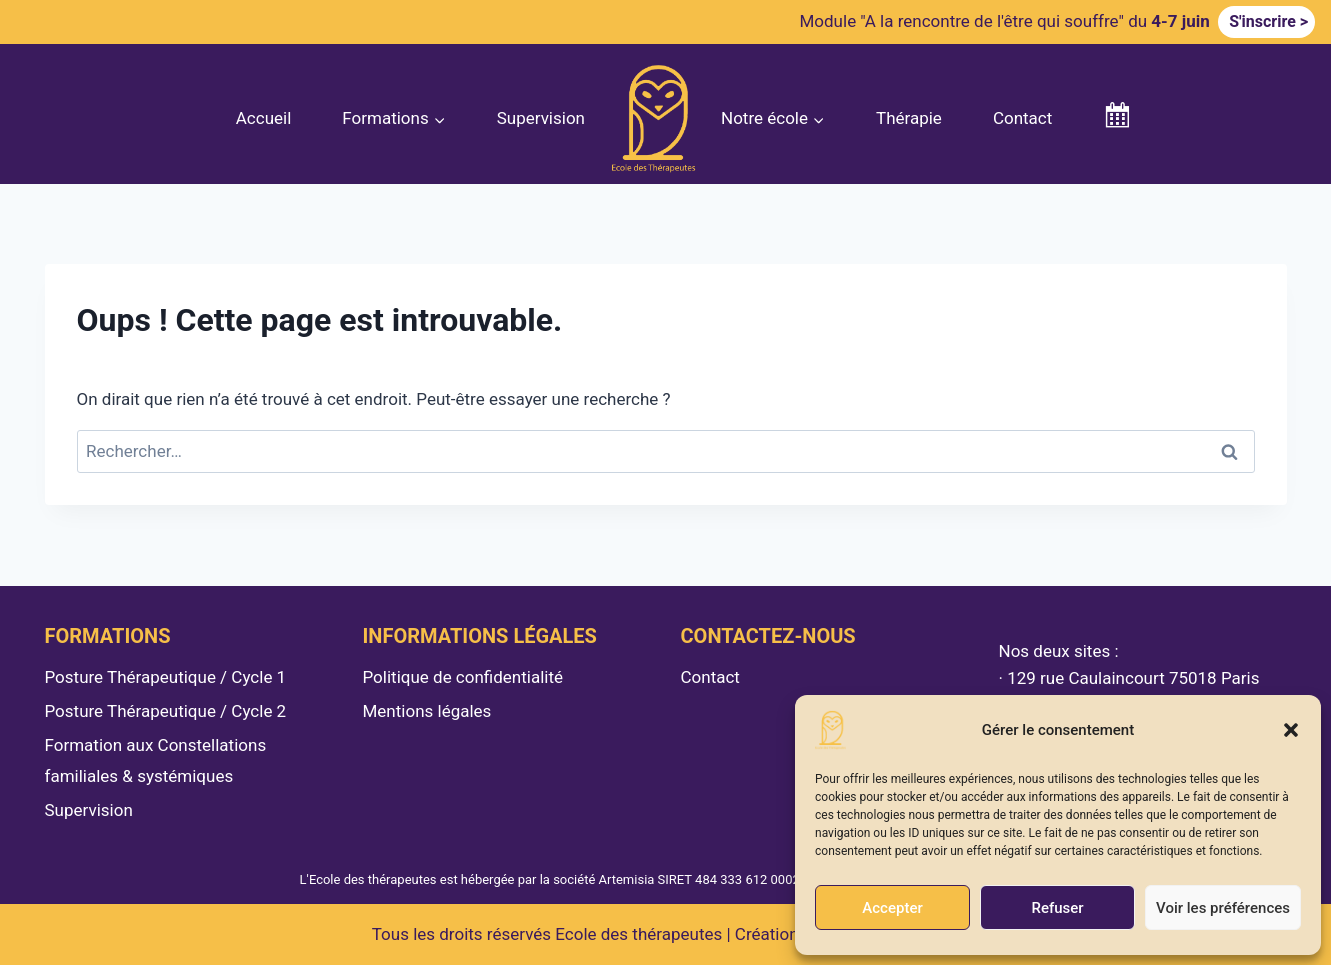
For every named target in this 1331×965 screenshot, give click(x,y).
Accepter (892, 908)
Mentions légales (427, 711)
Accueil (264, 118)
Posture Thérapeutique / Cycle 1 (166, 677)
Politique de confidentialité (463, 677)
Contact (1022, 118)
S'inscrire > (1266, 21)
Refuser (1057, 908)
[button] (1291, 730)
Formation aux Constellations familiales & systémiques (156, 760)
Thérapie (909, 118)
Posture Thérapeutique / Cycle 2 (166, 711)
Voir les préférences (1223, 908)
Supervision (541, 118)
